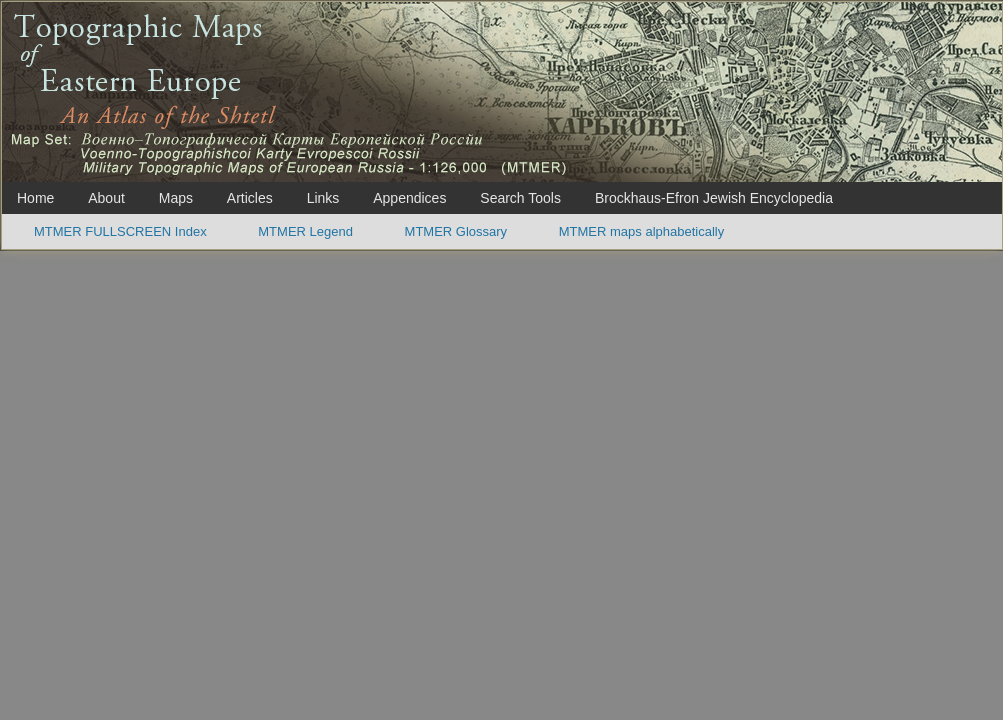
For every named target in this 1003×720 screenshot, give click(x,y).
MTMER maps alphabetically (641, 231)
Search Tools (520, 198)
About (106, 198)
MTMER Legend (305, 231)
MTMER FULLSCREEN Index (120, 231)
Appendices (409, 198)
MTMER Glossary (456, 231)
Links (323, 198)
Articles (250, 198)
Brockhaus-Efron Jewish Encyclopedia (714, 198)
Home (35, 198)
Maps (176, 198)
